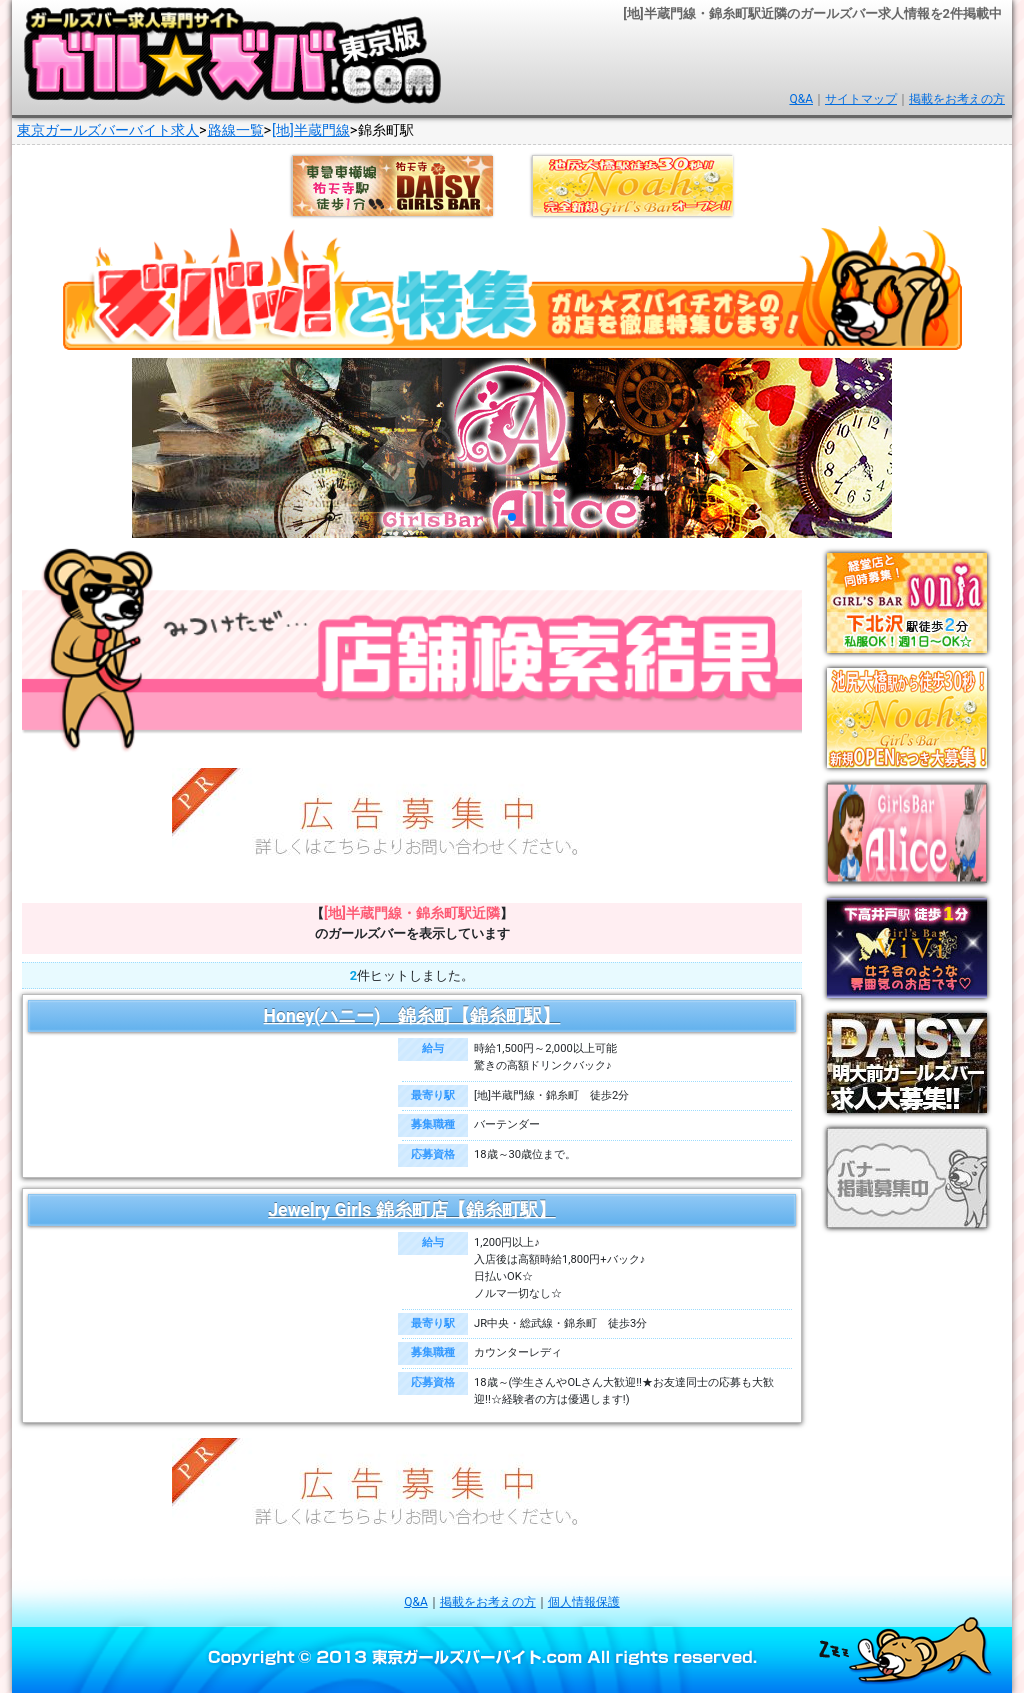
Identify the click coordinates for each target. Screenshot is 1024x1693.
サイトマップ (861, 99)
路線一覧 (236, 130)
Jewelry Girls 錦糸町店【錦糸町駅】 (411, 1210)
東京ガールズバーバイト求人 (108, 130)
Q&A (801, 99)
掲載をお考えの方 (957, 99)
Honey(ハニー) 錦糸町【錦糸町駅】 (412, 1016)
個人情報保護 (584, 1602)
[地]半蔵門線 (311, 130)
